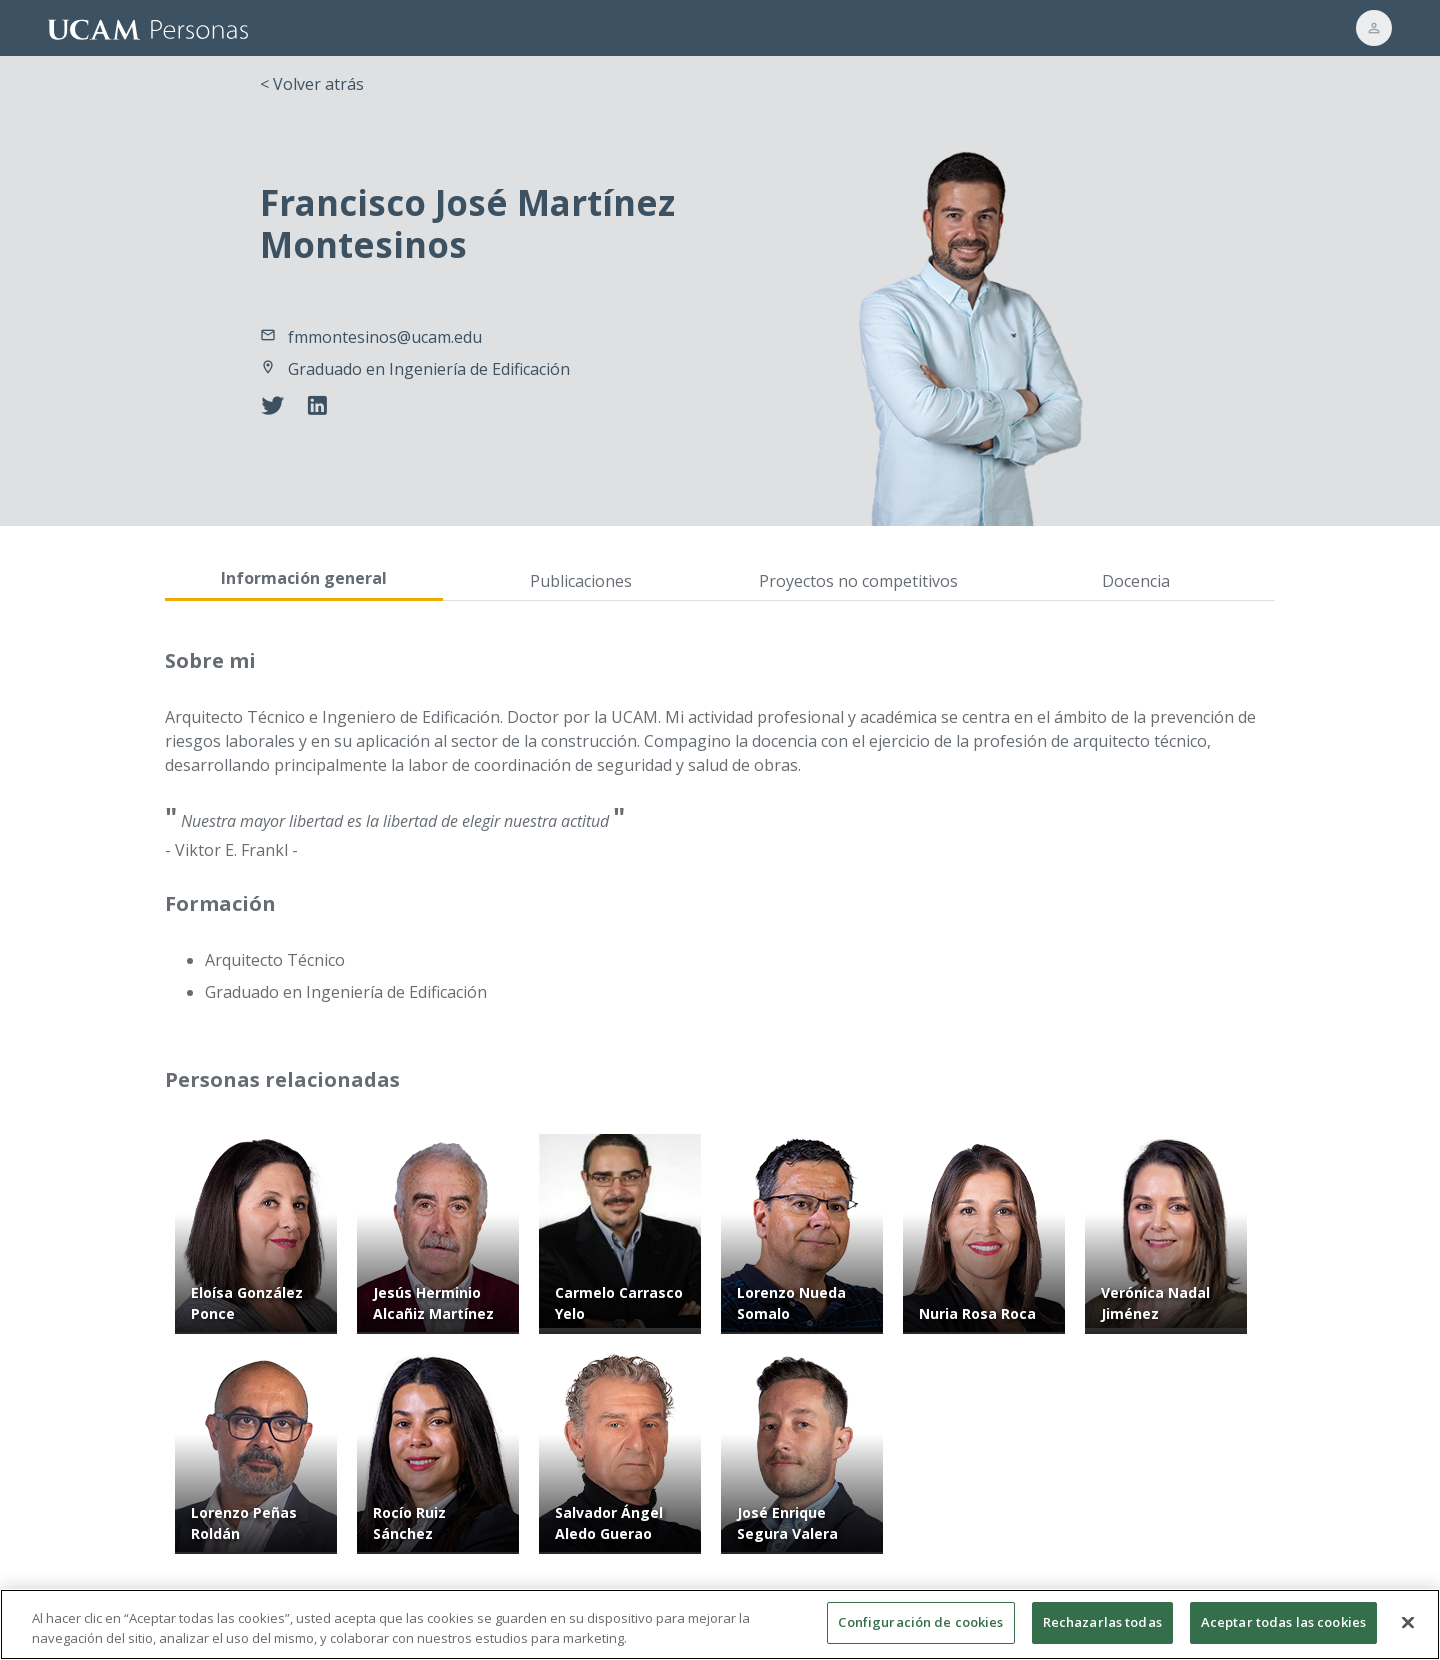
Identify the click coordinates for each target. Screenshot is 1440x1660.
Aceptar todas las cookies (1283, 1632)
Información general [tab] (304, 578)
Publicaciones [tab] (581, 581)
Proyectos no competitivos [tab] (858, 581)
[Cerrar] (1408, 1631)
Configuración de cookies (920, 1632)
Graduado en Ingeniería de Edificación (429, 369)
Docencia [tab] (1136, 581)
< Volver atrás (312, 84)
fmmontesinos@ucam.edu (385, 337)
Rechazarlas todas (1102, 1632)
